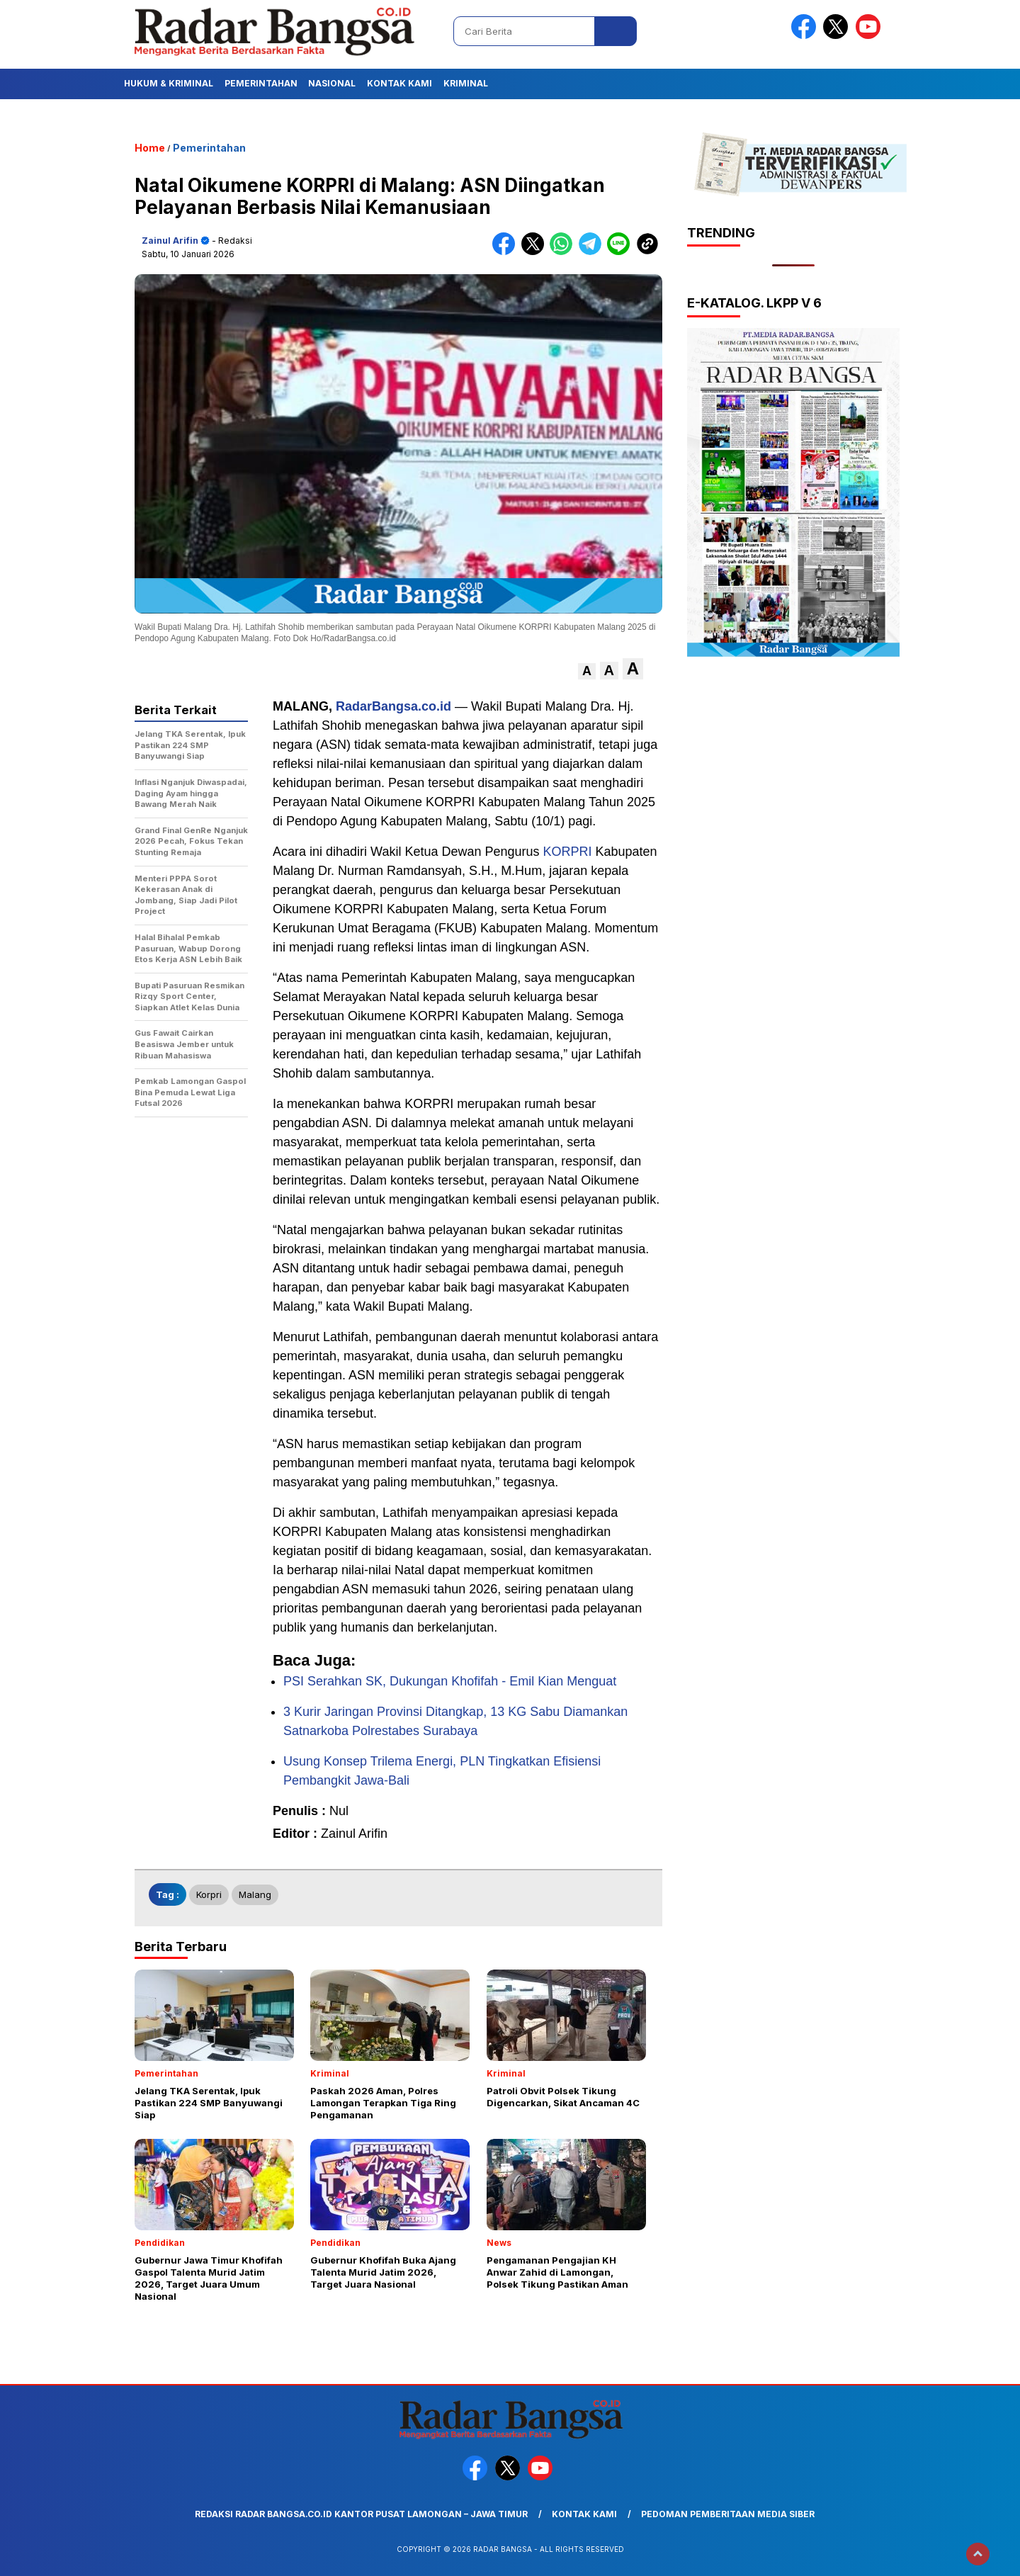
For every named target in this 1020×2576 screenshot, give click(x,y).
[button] (587, 671)
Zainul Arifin (170, 240)
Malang (255, 1894)
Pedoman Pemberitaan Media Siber (728, 2514)
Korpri (209, 1894)
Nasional (332, 83)
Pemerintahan (261, 83)
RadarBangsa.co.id (393, 706)
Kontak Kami (399, 83)
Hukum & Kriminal (168, 83)
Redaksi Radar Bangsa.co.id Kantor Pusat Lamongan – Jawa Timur (361, 2514)
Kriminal (465, 83)
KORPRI (567, 851)
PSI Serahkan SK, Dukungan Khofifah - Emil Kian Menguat (449, 1681)
